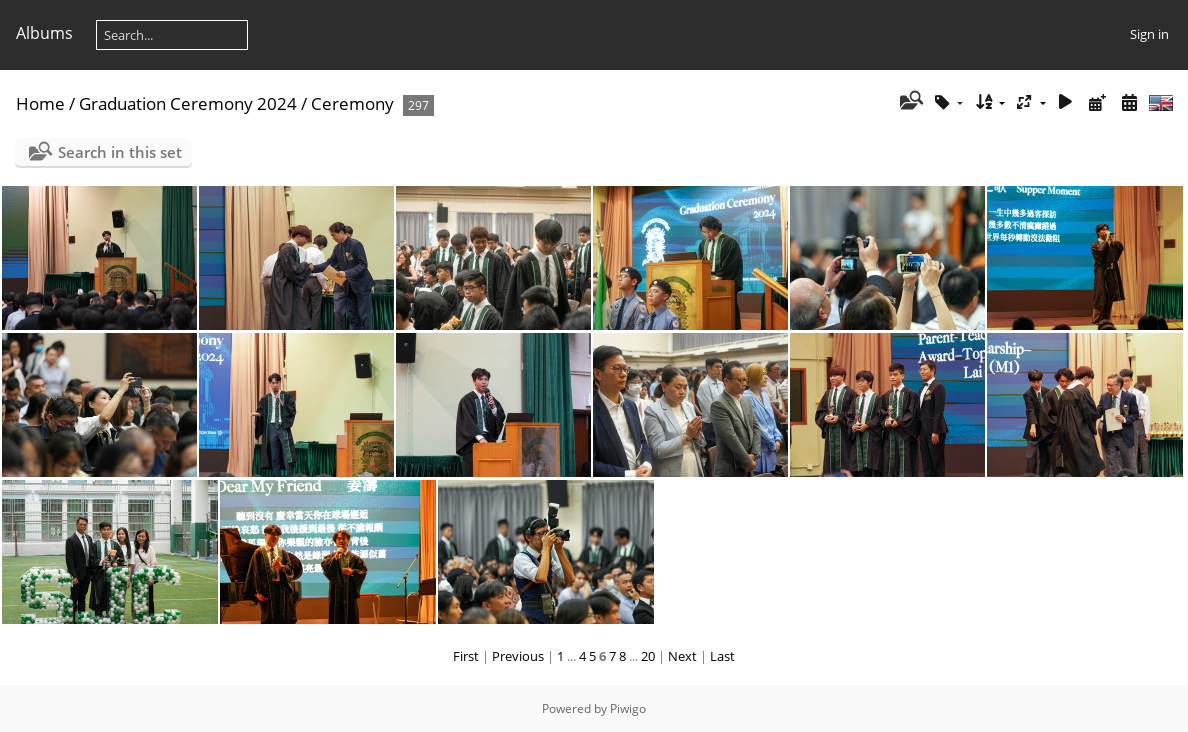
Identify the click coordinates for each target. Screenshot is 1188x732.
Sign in (1149, 34)
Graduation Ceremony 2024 (188, 103)
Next (682, 656)
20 (648, 656)
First (466, 656)
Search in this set (120, 152)
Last (722, 656)
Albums (44, 33)
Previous (518, 656)
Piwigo (628, 708)
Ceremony (352, 103)
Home (40, 103)
